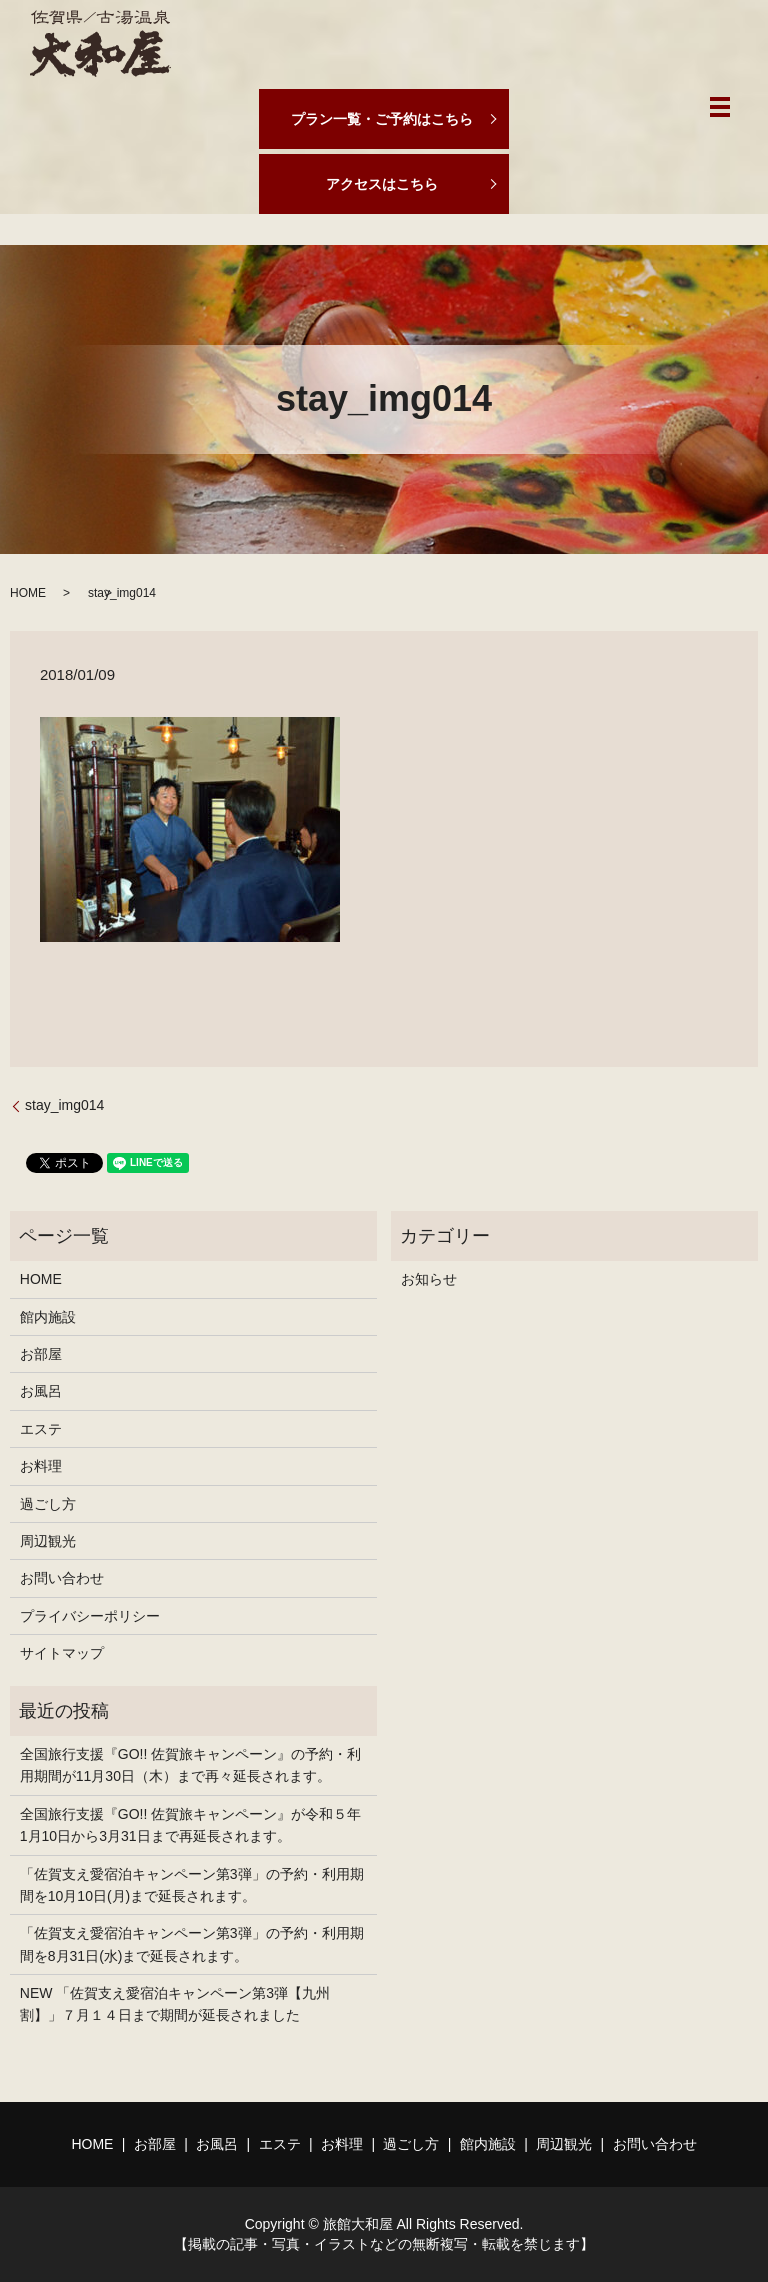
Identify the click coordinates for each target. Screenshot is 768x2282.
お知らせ (429, 1279)
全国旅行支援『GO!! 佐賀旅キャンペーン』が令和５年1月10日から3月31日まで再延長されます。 (190, 1825)
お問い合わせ (62, 1578)
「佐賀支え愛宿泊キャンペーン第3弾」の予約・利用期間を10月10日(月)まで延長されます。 (192, 1885)
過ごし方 (48, 1504)
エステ (41, 1429)
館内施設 (48, 1317)
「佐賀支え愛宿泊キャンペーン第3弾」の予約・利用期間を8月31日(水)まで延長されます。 (192, 1944)
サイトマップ (62, 1653)
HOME (28, 593)
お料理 (41, 1466)
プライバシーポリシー (90, 1616)
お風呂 (41, 1391)
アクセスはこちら (382, 184)
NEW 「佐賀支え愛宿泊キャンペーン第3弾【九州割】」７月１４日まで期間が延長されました (175, 2004)
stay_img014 (64, 1105)
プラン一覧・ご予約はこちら (382, 119)
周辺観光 (48, 1541)
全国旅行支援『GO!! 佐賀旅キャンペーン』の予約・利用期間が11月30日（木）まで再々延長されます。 (190, 1765)
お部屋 (41, 1354)
